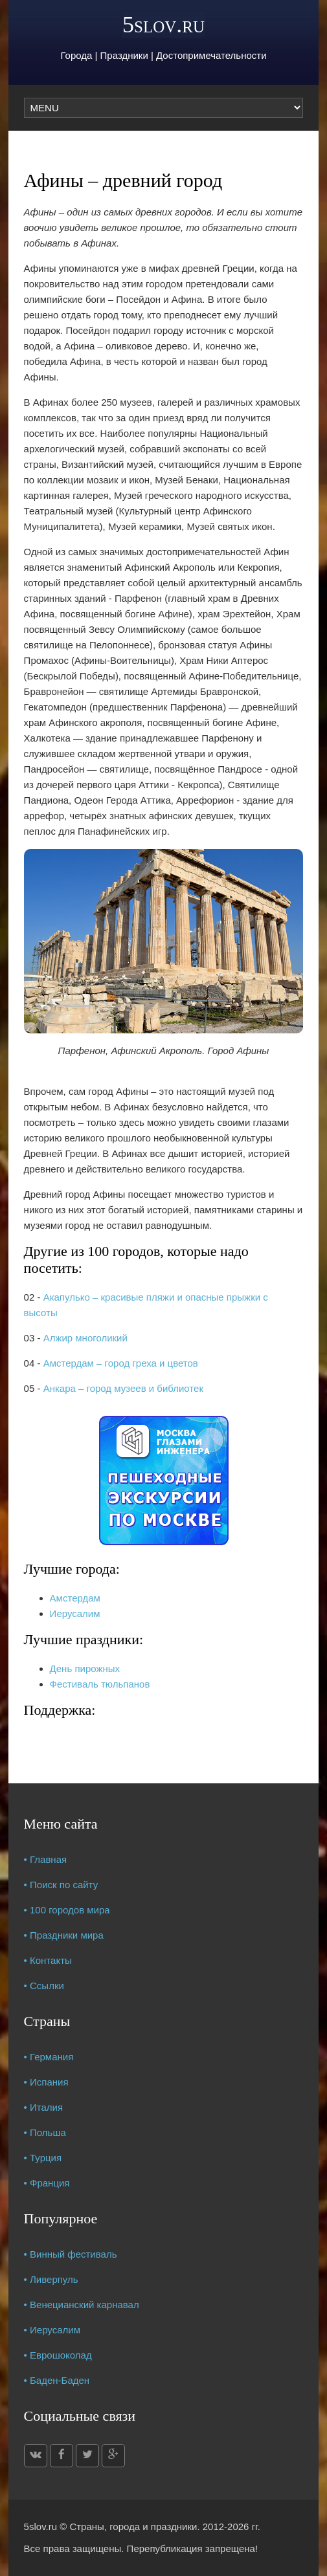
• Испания (46, 2081)
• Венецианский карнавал (81, 2304)
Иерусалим (75, 1613)
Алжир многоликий (85, 1337)
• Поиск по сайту (61, 1884)
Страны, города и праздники (133, 2526)
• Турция (43, 2157)
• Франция (47, 2182)
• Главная (45, 1859)
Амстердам (75, 1597)
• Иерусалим (52, 2329)
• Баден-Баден (57, 2380)
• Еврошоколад (58, 2355)
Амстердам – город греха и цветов (120, 1363)
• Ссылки (44, 1985)
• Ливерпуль (51, 2279)
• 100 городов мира (67, 1909)
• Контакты (48, 1960)
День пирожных (85, 1668)
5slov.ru (163, 25)
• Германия (49, 2056)
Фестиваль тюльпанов (100, 1684)
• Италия (43, 2107)
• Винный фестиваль (70, 2254)
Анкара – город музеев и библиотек (123, 1388)
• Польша (45, 2132)
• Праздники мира (64, 1935)
